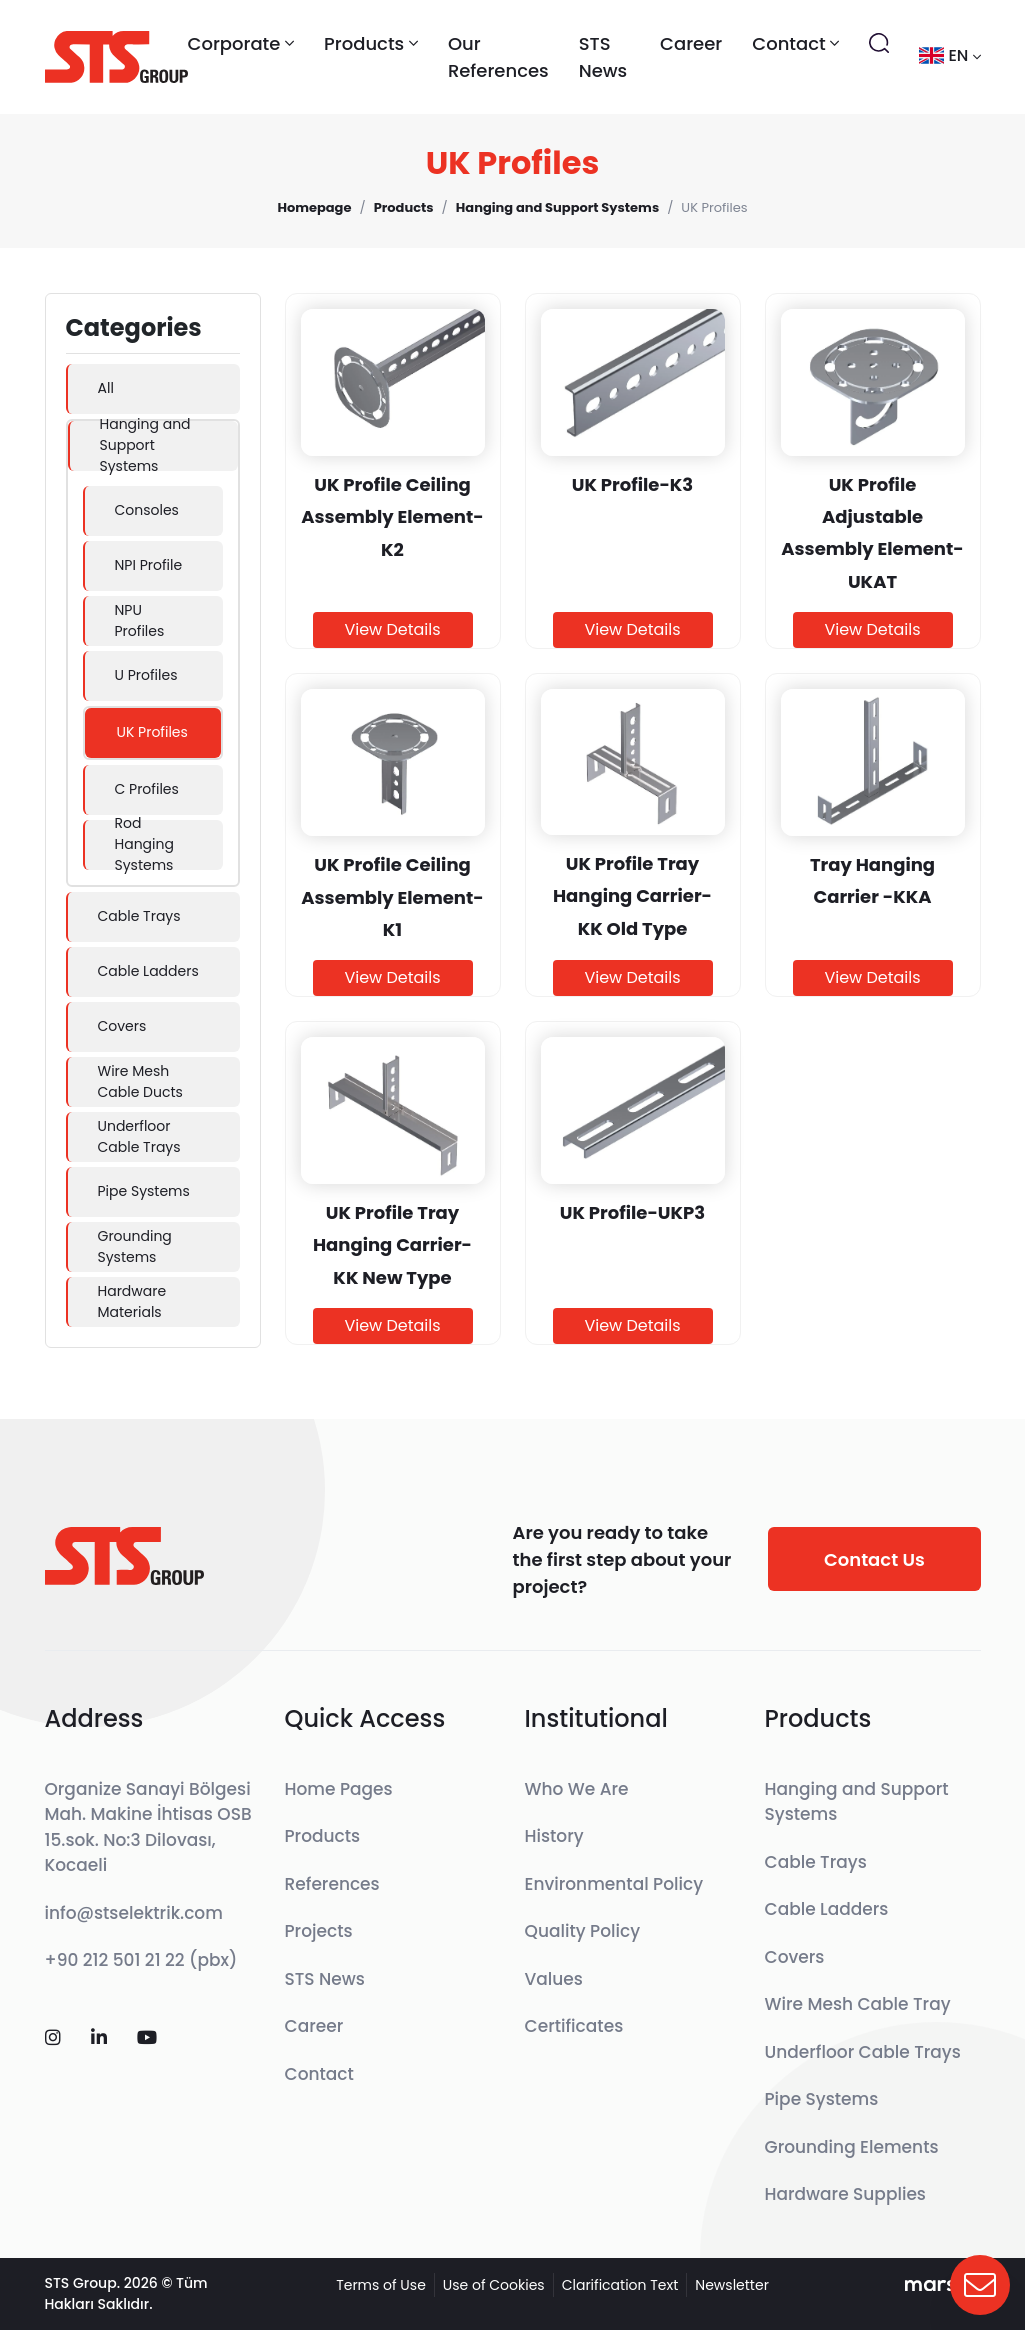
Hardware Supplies (845, 2194)
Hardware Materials (132, 1301)
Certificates (574, 2026)
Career (691, 43)
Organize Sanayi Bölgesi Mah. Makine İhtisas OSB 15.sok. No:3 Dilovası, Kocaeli (148, 1827)
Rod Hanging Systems (144, 845)
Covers (122, 1026)
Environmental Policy (614, 1884)
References (332, 1884)
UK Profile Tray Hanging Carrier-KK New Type (392, 1245)
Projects (319, 1931)
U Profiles (146, 675)
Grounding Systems (135, 1246)
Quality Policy (583, 1931)
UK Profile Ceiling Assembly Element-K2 (392, 517)
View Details (392, 629)
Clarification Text (620, 2285)
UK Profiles (152, 732)
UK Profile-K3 (633, 484)
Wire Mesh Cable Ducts (140, 1081)
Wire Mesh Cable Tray (858, 2004)
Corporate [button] (241, 43)
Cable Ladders (148, 971)
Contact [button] (795, 43)
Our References (498, 57)
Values (554, 1979)
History (554, 1836)
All (106, 388)
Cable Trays (139, 916)
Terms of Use (381, 2285)
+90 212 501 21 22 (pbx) (141, 1960)
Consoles (147, 510)
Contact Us (874, 1559)
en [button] (949, 55)
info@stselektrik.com (134, 1913)
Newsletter (732, 2285)
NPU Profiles (140, 620)
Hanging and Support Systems (145, 446)
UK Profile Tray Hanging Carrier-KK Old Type (632, 896)
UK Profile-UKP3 (632, 1212)
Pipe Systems (144, 1191)
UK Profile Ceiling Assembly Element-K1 (392, 897)
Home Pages (339, 1789)
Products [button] (371, 43)
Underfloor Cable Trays (139, 1136)
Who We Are (577, 1789)
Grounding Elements (852, 2147)
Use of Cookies (494, 2285)
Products (323, 1836)
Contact (319, 2074)
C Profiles (147, 789)
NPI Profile (149, 565)
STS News (603, 57)
